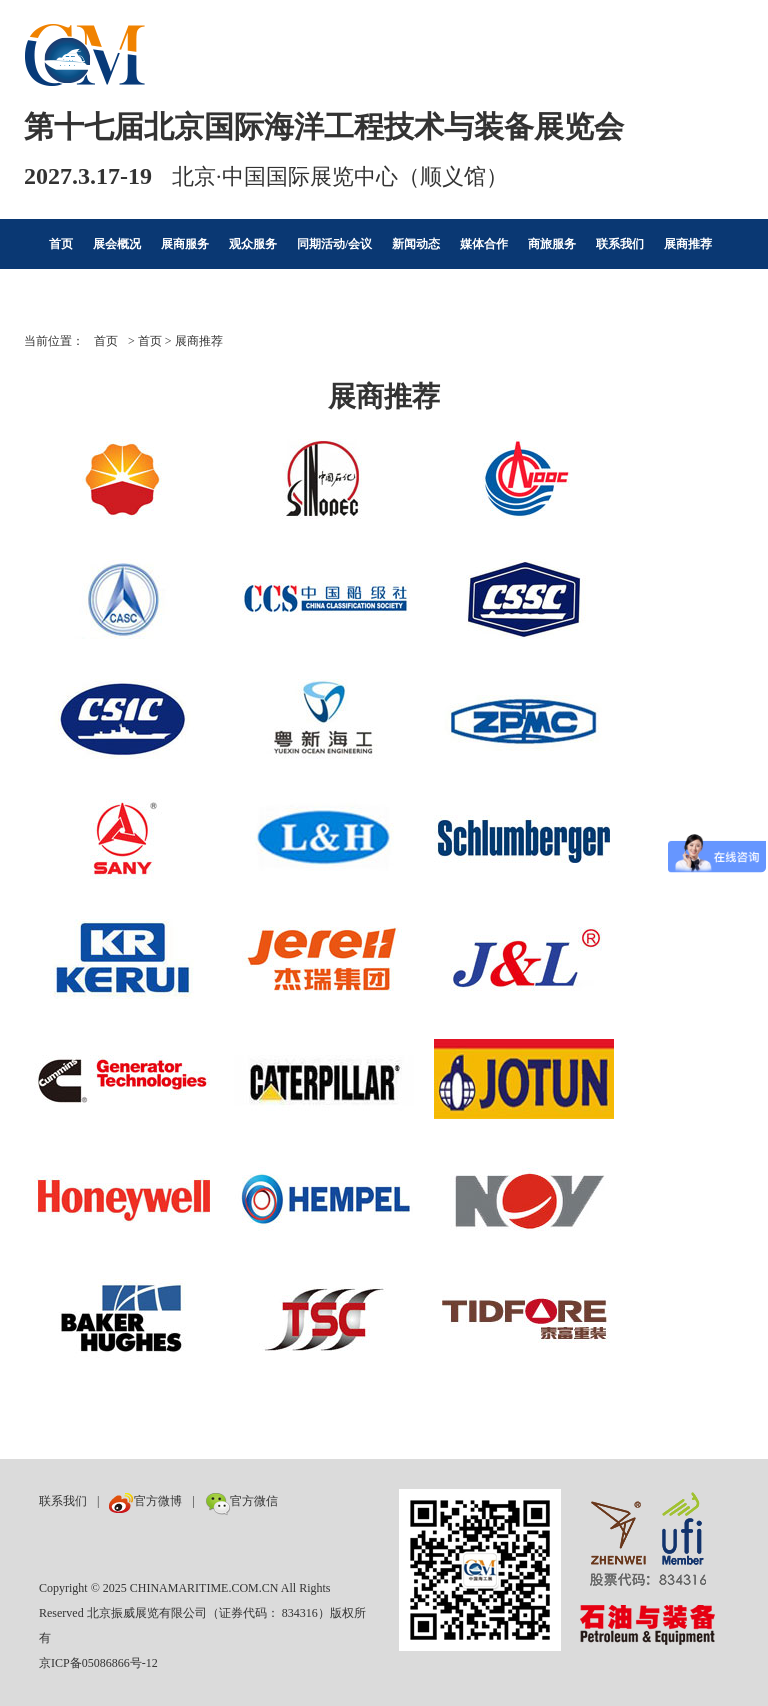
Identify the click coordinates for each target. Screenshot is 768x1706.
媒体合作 (484, 244)
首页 (61, 244)
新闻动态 (416, 244)
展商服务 (185, 244)
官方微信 (241, 1501)
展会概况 (117, 244)
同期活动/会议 (334, 244)
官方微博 (145, 1501)
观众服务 (253, 244)
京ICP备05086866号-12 (98, 1663)
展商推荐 (688, 244)
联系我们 (620, 244)
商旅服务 (552, 244)
